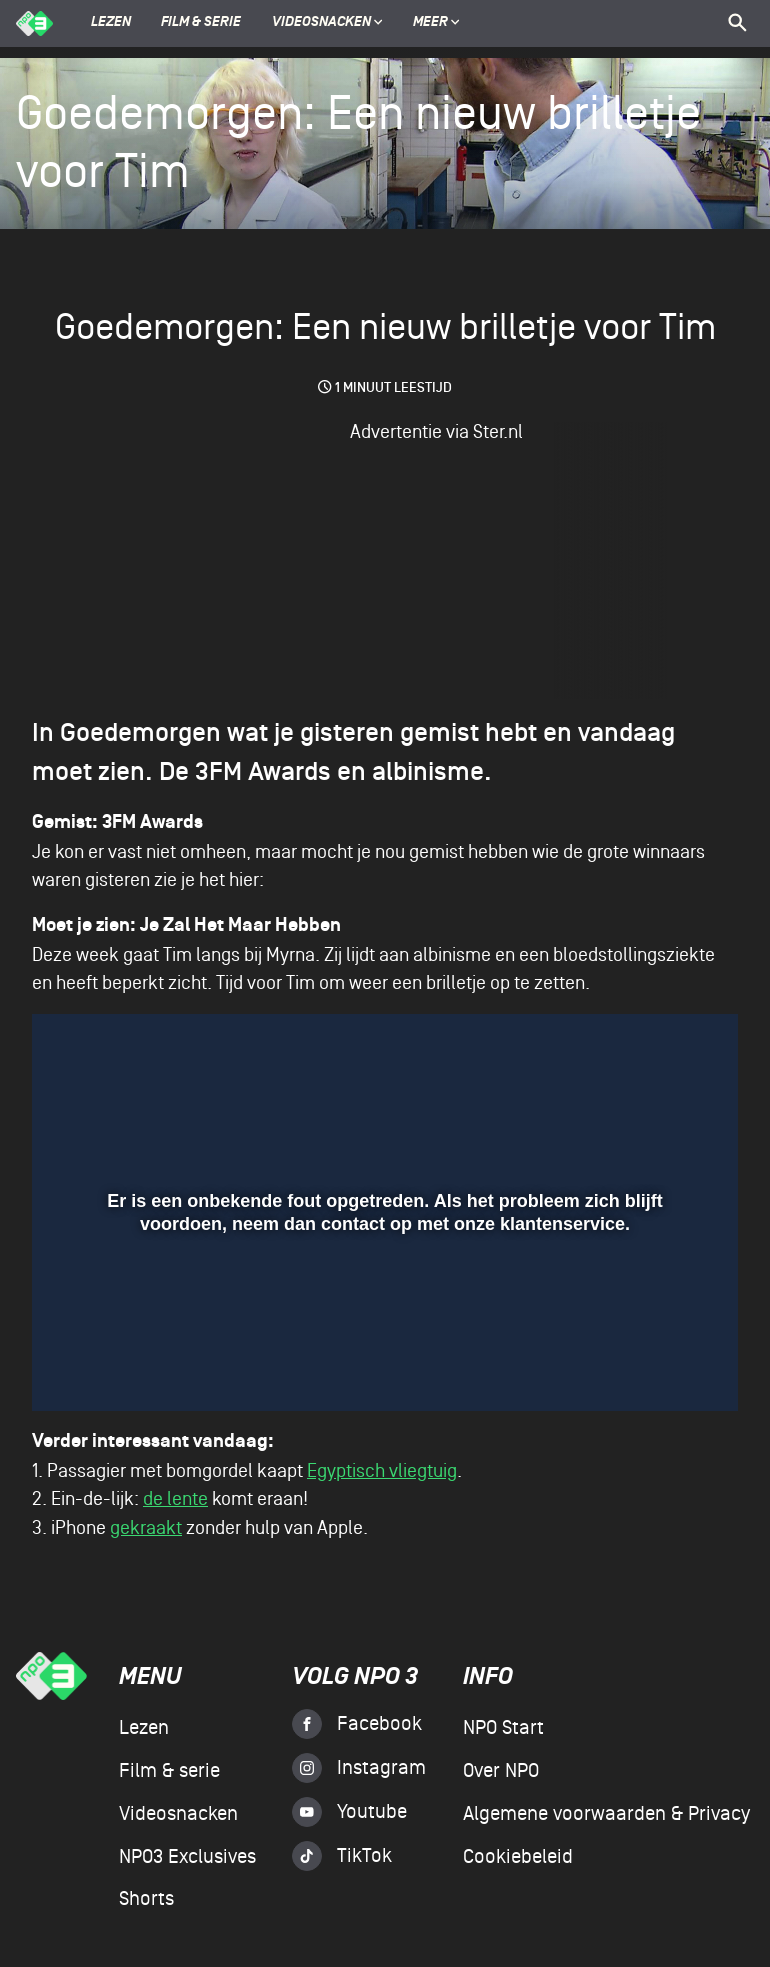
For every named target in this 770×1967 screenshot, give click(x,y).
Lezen (111, 23)
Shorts (146, 1899)
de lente (175, 1499)
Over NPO (501, 1771)
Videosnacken (321, 23)
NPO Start (503, 1728)
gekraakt (146, 1528)
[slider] (382, 1323)
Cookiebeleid (518, 1857)
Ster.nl (498, 432)
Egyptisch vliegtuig (382, 1471)
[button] (75, 1367)
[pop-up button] (646, 1367)
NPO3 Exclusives (187, 1857)
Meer (436, 23)
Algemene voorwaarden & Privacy (606, 1814)
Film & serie (201, 23)
